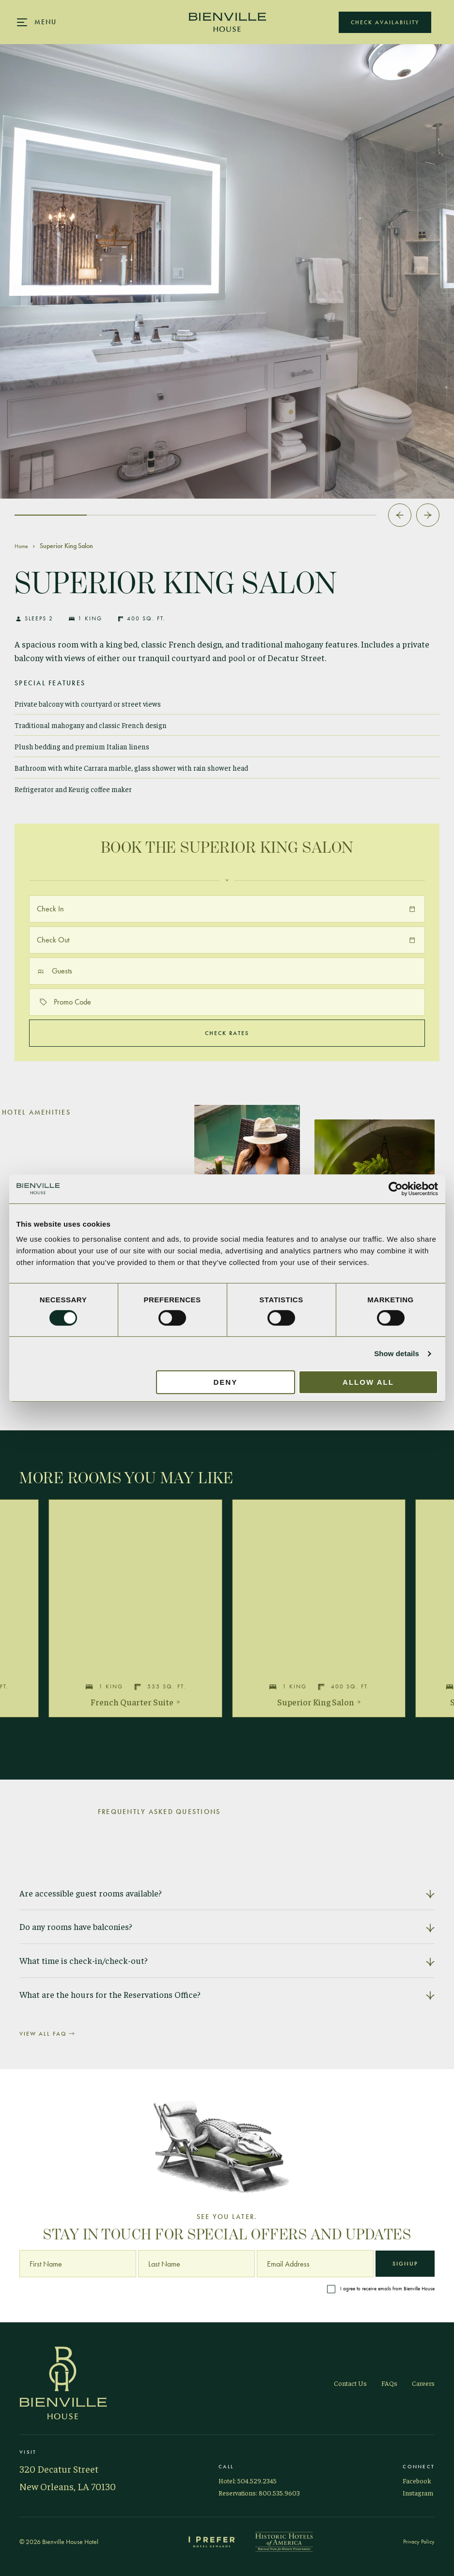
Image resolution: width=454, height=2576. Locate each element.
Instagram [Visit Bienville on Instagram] (418, 2492)
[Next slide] (427, 515)
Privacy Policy (419, 2541)
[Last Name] (196, 2263)
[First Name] (77, 2263)
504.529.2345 (257, 2480)
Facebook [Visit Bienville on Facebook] (417, 2480)
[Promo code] (227, 1002)
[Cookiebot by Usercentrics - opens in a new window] (395, 1189)
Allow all (368, 1382)
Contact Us (350, 2383)
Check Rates (227, 1033)
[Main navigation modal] (37, 22)
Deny (226, 1382)
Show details (396, 1353)
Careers (423, 2383)
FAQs (389, 2383)
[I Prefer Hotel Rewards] (211, 2541)
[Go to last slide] (399, 515)
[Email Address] (315, 2263)
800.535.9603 (279, 2492)
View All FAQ (47, 2033)
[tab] (51, 515)
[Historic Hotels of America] (284, 2542)
